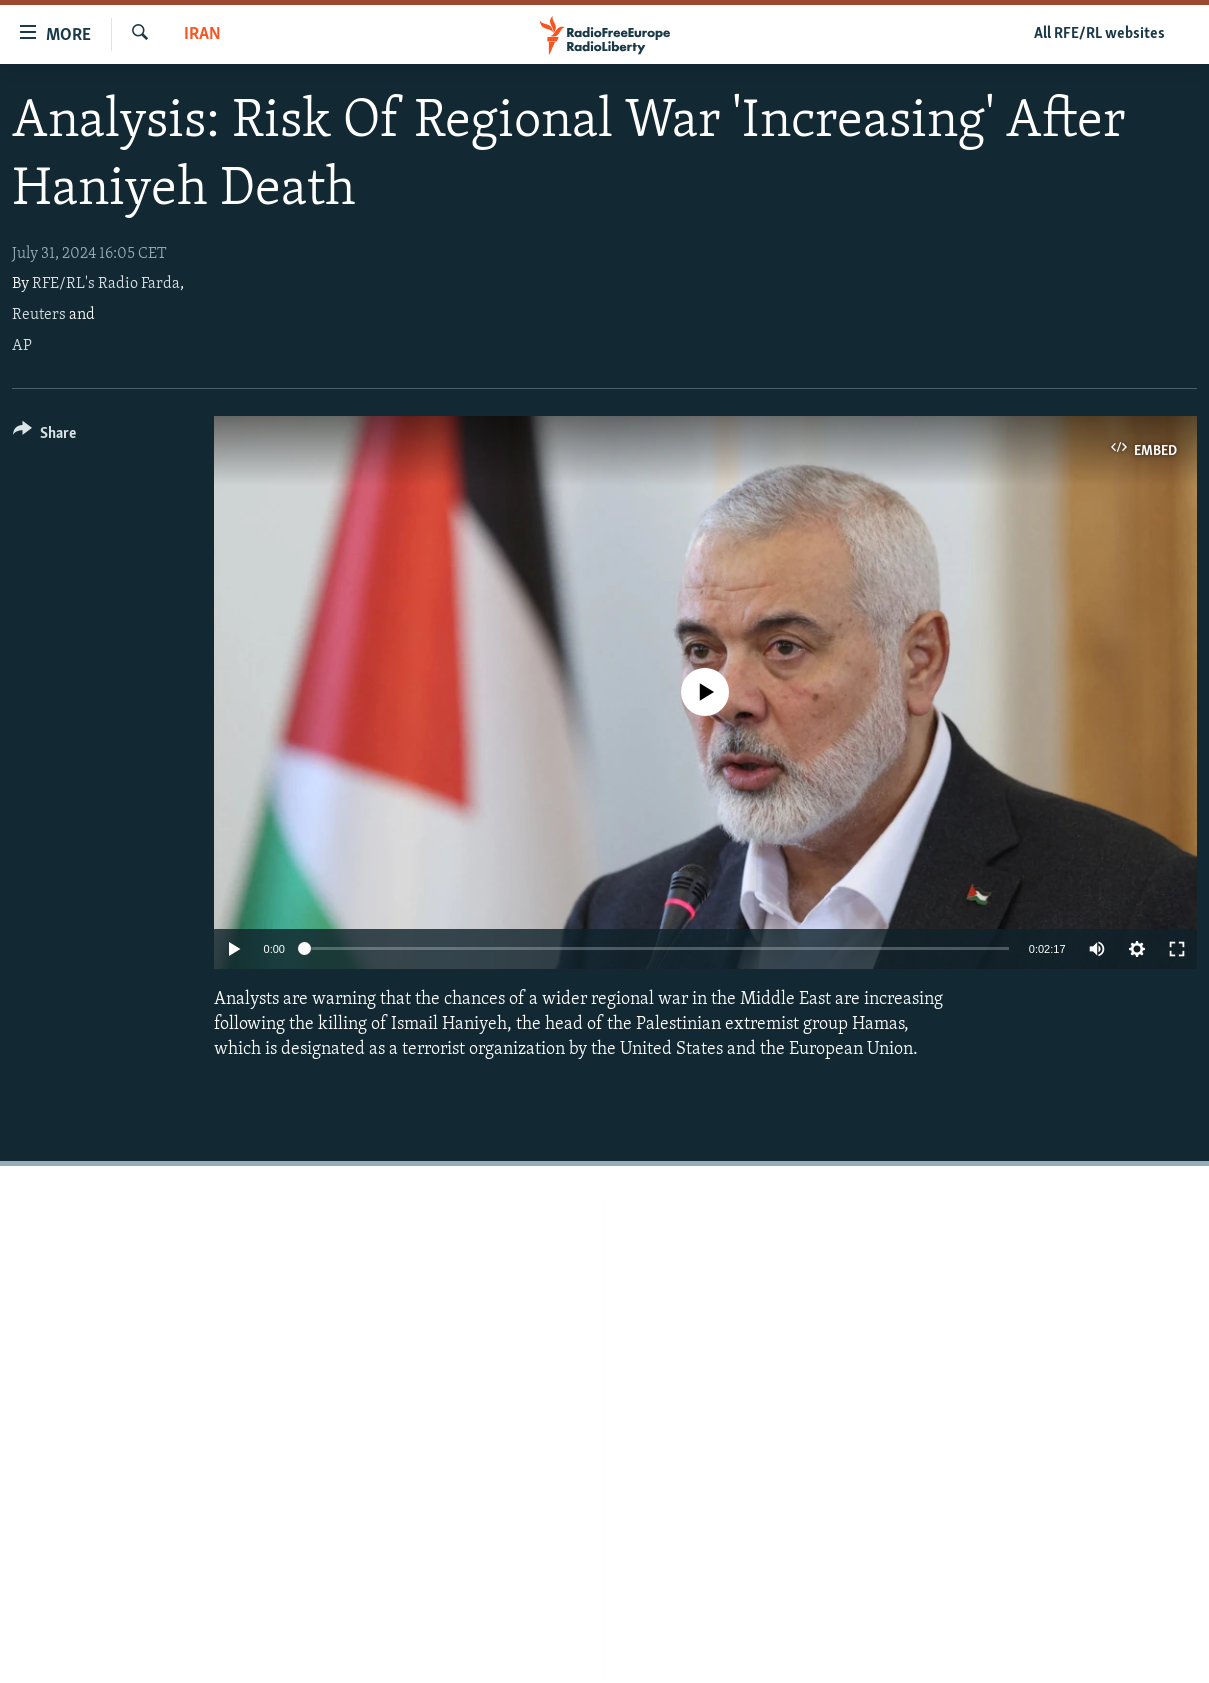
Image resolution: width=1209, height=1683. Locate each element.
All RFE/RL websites (1099, 34)
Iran (202, 34)
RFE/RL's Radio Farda (106, 284)
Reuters (39, 315)
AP (22, 346)
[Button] (44, 436)
